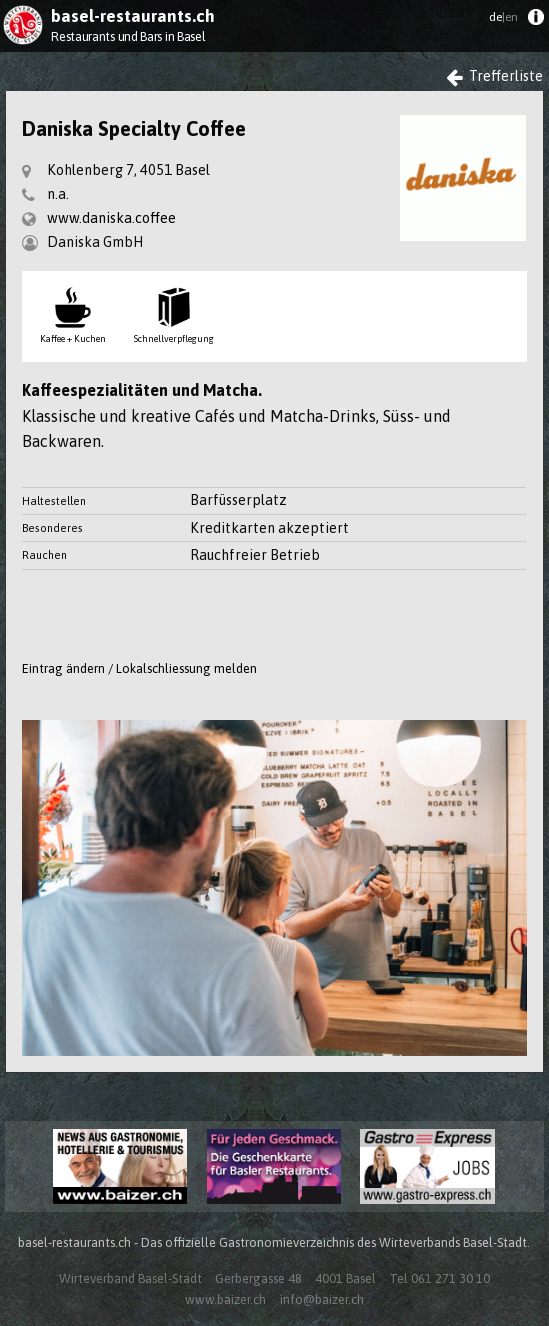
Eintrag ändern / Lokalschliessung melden (139, 668)
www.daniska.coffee (111, 218)
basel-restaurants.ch (133, 16)
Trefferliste (495, 76)
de (503, 17)
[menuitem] (535, 21)
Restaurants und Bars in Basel (128, 36)
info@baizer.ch (322, 1299)
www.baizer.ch (225, 1299)
